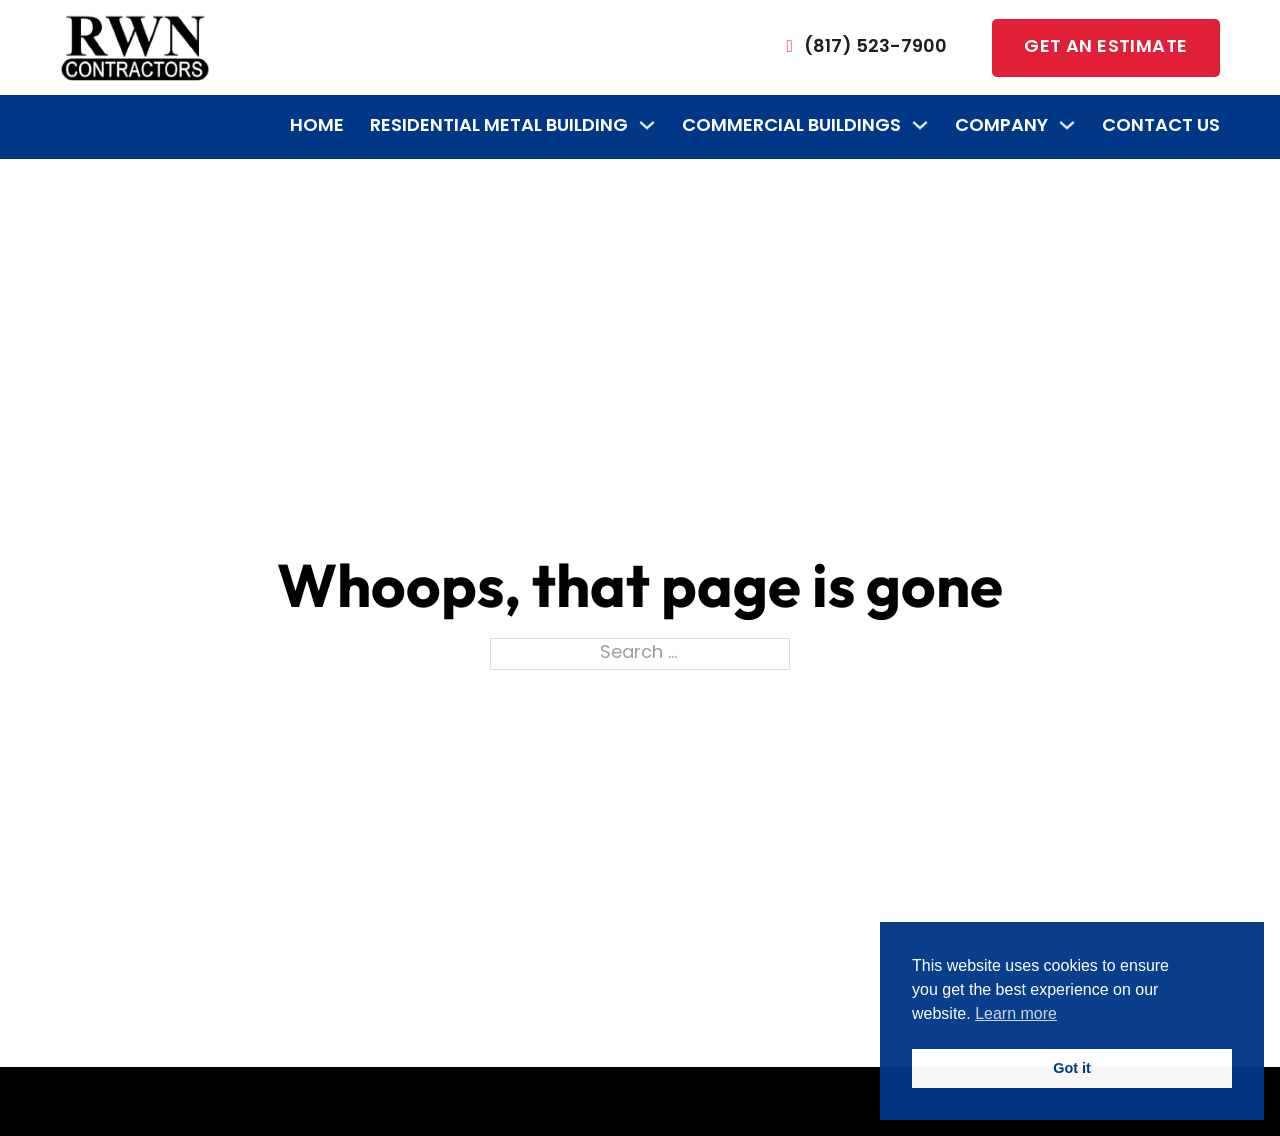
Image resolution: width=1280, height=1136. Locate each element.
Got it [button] (1072, 1068)
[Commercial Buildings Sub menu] (920, 125)
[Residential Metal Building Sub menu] (647, 125)
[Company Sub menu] (1067, 125)
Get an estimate (1105, 47)
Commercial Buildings (791, 126)
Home (317, 126)
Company (1001, 126)
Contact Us (1161, 126)
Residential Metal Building (499, 126)
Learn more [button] (1016, 1013)
